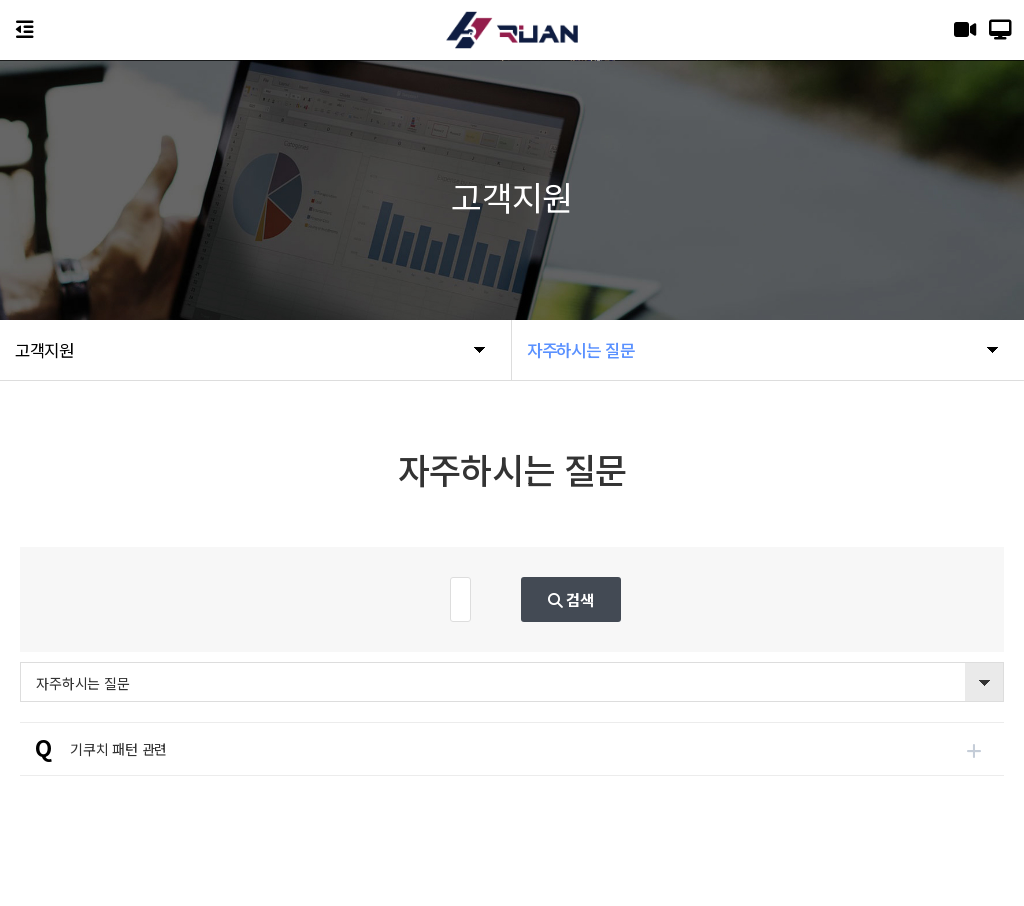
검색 (664, 599)
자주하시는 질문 (82, 683)
